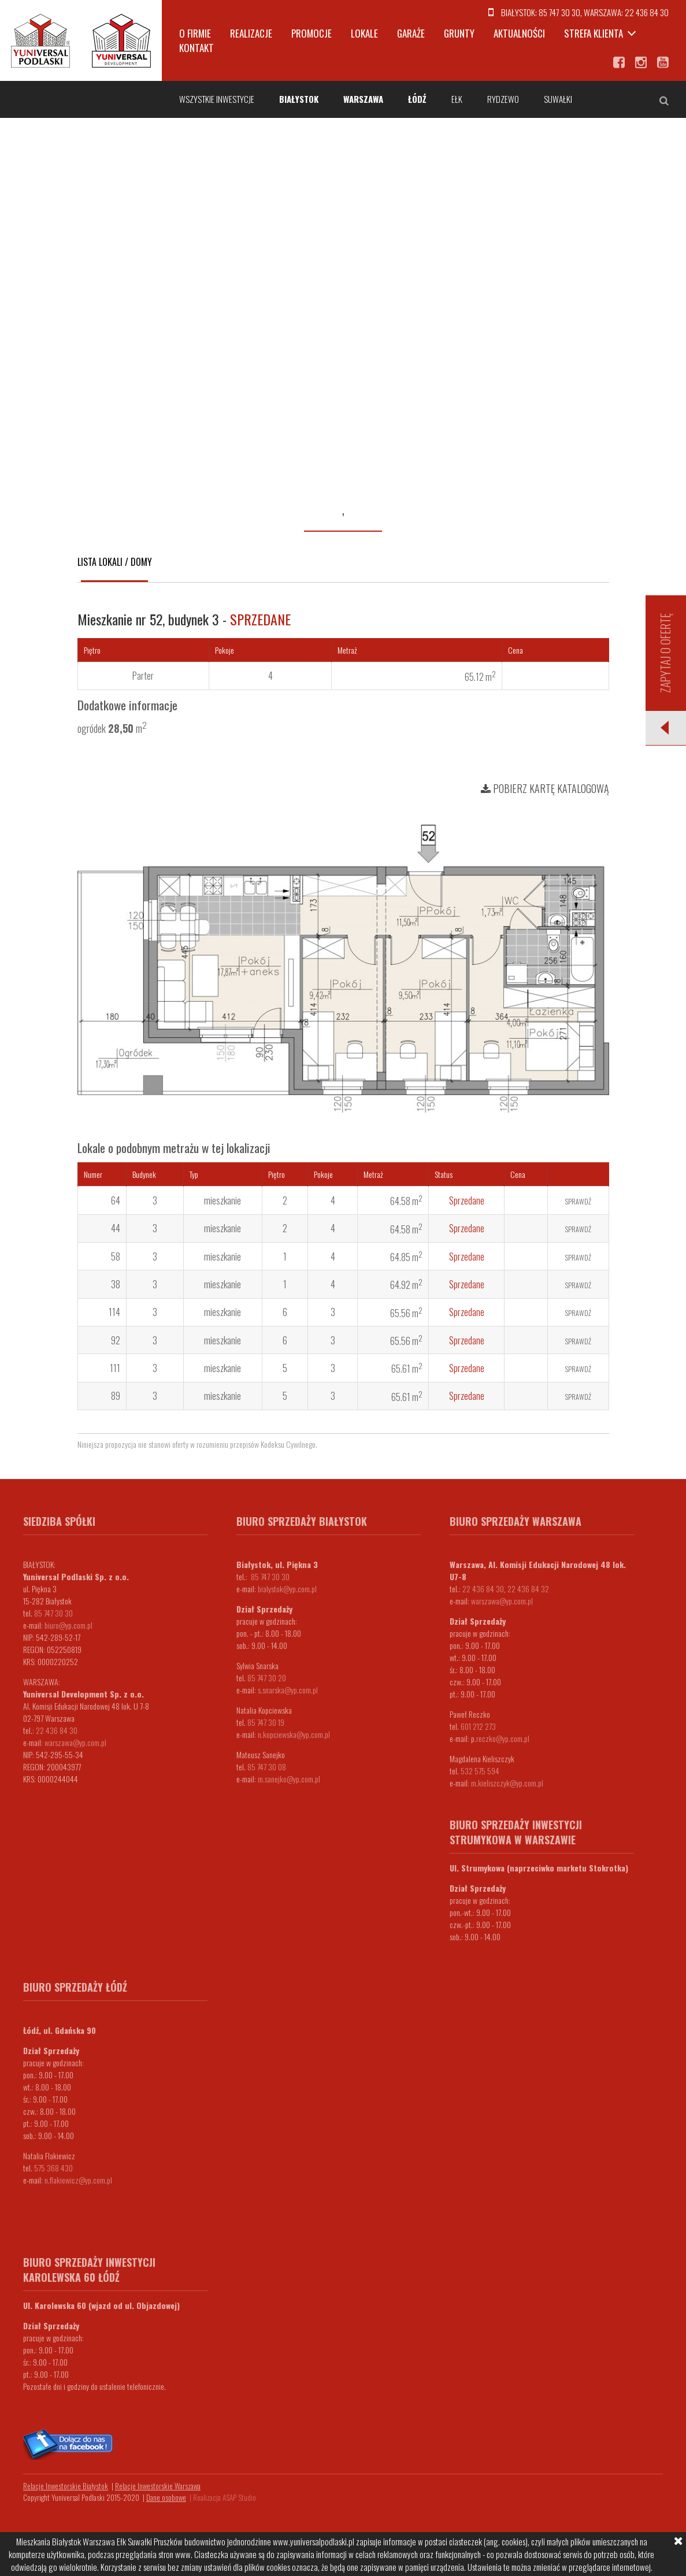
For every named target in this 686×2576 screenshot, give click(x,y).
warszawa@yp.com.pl (75, 1742)
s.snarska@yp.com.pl (288, 1690)
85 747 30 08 (266, 1766)
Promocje (311, 33)
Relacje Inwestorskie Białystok (65, 2486)
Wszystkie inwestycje (216, 98)
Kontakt (196, 47)
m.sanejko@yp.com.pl (289, 1779)
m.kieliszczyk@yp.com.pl (507, 1783)
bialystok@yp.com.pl (287, 1588)
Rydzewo (503, 98)
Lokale (364, 33)
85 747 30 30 (559, 12)
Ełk (456, 98)
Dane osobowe (166, 2497)
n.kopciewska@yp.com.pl (294, 1734)
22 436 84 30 (647, 12)
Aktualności (519, 33)
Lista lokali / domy (114, 562)
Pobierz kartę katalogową (545, 788)
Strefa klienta (593, 33)
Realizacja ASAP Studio (224, 2497)
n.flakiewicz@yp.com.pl (78, 2180)
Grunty (459, 33)
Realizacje (251, 33)
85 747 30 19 (265, 1722)
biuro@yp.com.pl (68, 1625)
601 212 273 (478, 1726)
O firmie (195, 33)
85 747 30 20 (266, 1677)
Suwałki (558, 98)
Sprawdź (578, 1201)
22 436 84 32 (528, 1588)
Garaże (411, 33)
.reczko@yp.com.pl (501, 1738)
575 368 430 (53, 2168)
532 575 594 (480, 1771)
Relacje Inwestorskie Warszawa (158, 2486)
